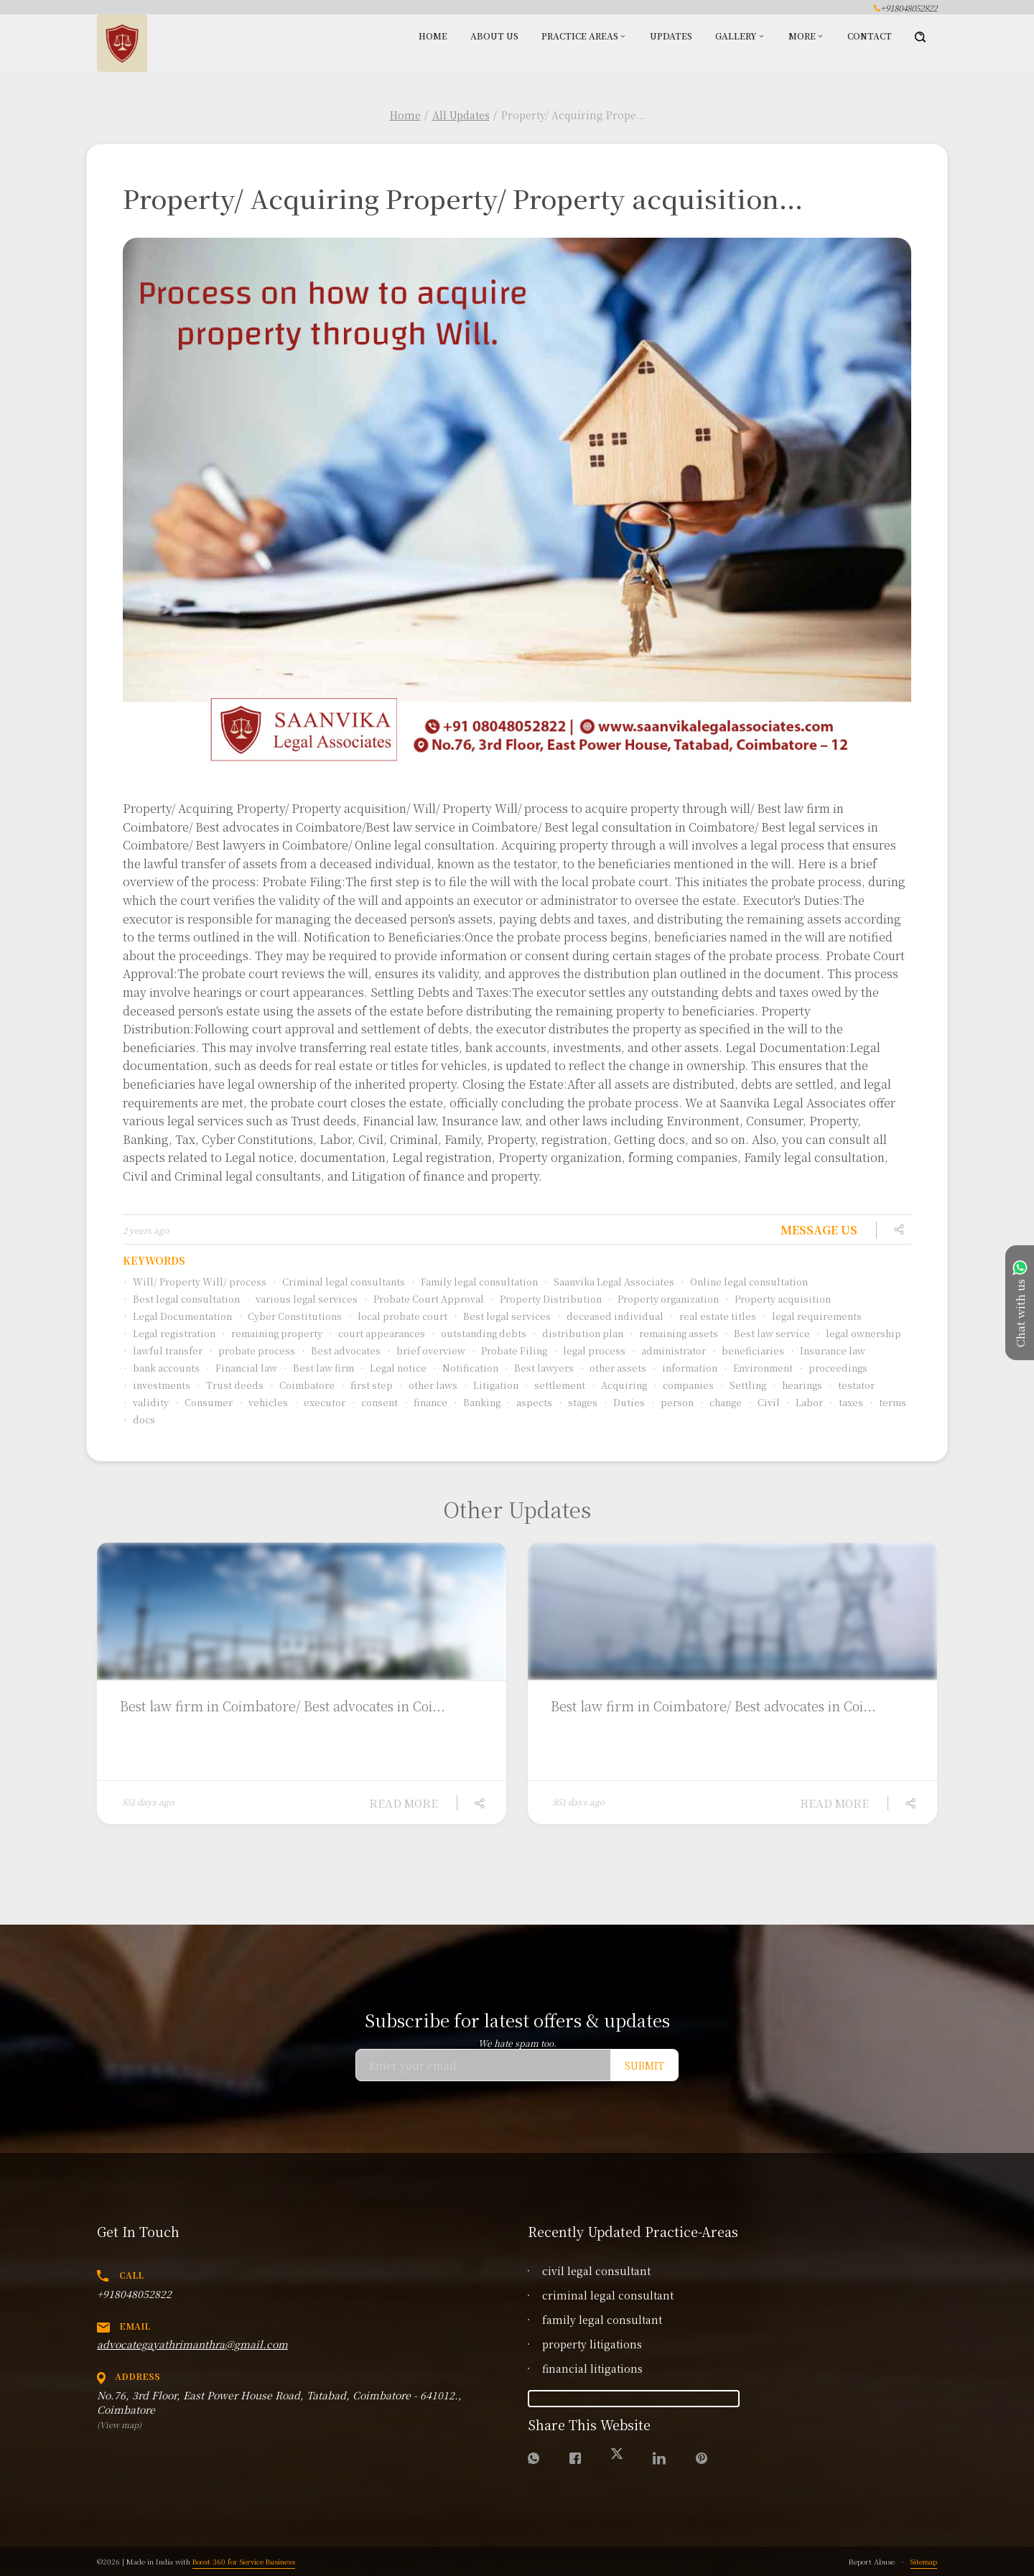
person (672, 1402)
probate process (251, 1350)
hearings (797, 1385)
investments (156, 1385)
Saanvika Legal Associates (609, 1281)
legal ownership (858, 1333)
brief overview (425, 1350)
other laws (428, 1385)
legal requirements (812, 1316)
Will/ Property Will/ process (194, 1281)
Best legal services (502, 1316)
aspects (529, 1402)
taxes (846, 1402)
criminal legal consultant (608, 2295)
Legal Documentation (177, 1316)
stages (577, 1402)
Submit (644, 2065)
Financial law (241, 1368)
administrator (668, 1350)
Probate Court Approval (423, 1299)
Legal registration (169, 1333)
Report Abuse (872, 2561)
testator (851, 1385)
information (684, 1368)
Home (405, 115)
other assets (612, 1368)
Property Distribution (546, 1299)
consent (374, 1402)
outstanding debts (478, 1333)
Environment (758, 1368)
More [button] (802, 35)
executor (319, 1402)
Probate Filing (509, 1350)
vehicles (263, 1402)
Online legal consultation (744, 1281)
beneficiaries (748, 1350)
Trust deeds (230, 1385)
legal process (589, 1350)
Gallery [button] (736, 35)
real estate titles (712, 1316)
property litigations (592, 2344)
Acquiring (619, 1385)
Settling (742, 1385)
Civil (763, 1402)
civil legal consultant (596, 2271)
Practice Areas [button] (579, 35)
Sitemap (923, 2561)
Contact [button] (869, 35)
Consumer (203, 1402)
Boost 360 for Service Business (243, 2561)
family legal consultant (602, 2319)
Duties (624, 1402)
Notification (465, 1368)
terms (887, 1402)
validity (146, 1402)
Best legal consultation (181, 1299)
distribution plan (577, 1333)
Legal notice (393, 1368)
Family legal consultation (474, 1281)
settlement (554, 1385)
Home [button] (433, 35)
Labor (804, 1402)
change (720, 1402)
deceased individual (609, 1316)
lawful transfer (162, 1350)
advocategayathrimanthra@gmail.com (192, 2344)
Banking (476, 1402)
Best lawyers (539, 1368)
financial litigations (592, 2368)
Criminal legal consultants (338, 1281)
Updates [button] (671, 35)
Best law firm (318, 1368)
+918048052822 (134, 2294)
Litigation (490, 1385)
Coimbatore (302, 1385)
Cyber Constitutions (290, 1316)
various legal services (302, 1299)
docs (139, 1419)
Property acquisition (778, 1299)
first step (366, 1385)
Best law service (767, 1333)
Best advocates (341, 1350)
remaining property (271, 1333)
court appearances (376, 1333)
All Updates (461, 115)
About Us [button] (494, 35)
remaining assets (673, 1333)
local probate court (397, 1316)
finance (425, 1402)
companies (683, 1385)
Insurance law (827, 1350)
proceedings (832, 1368)
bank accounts (161, 1368)
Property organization (663, 1299)
